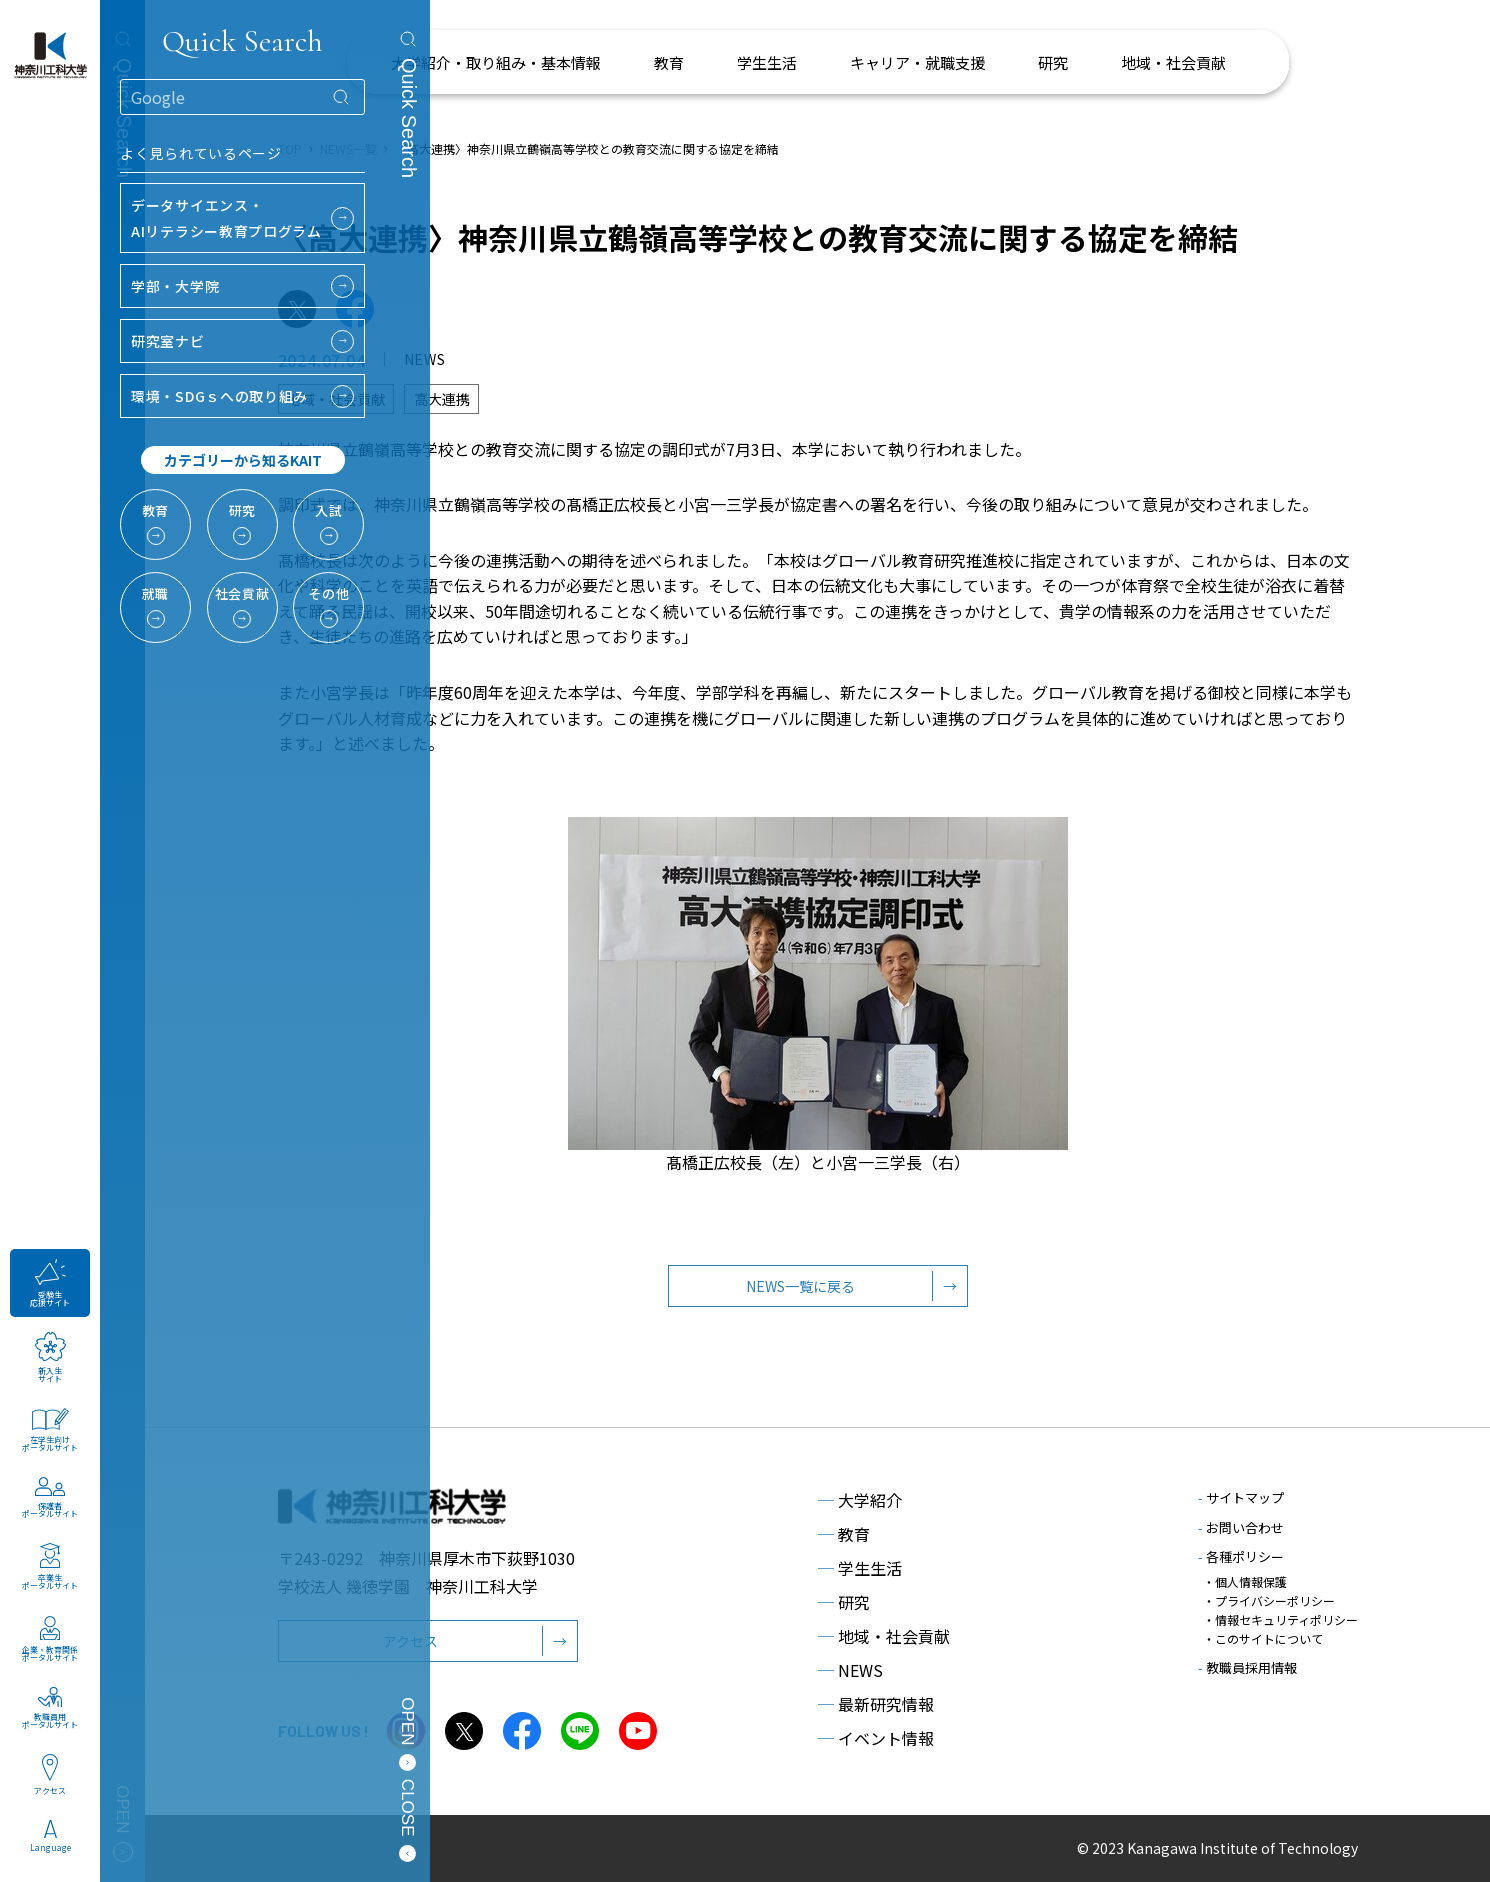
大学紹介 (860, 1500)
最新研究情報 (876, 1704)
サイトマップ (1241, 1497)
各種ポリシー (1241, 1556)
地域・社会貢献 (884, 1636)
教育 (844, 1534)
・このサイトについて (1263, 1638)
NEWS (850, 1670)
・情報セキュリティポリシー (1280, 1619)
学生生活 (860, 1568)
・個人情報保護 (1245, 1581)
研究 (844, 1602)
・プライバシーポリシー (1269, 1600)
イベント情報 (876, 1738)
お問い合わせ (1241, 1527)
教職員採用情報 (1247, 1667)
